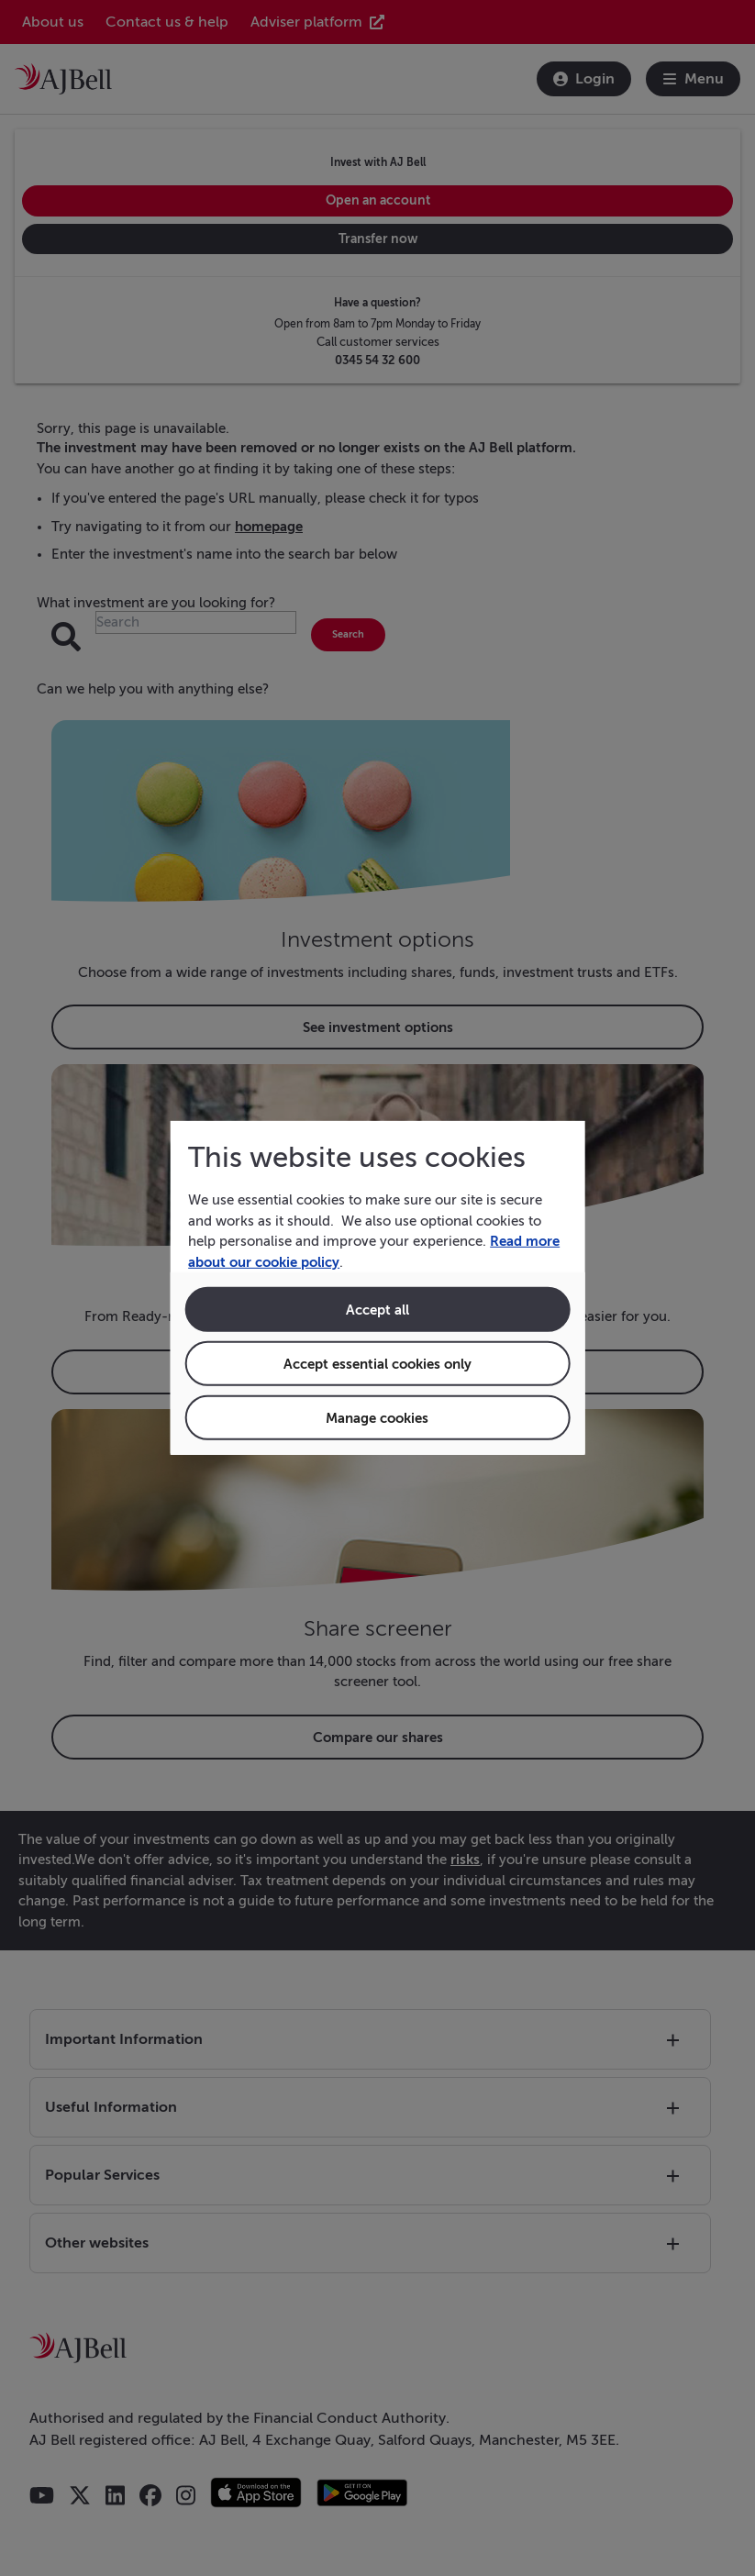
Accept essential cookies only (377, 1363)
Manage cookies (377, 1418)
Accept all (377, 1309)
